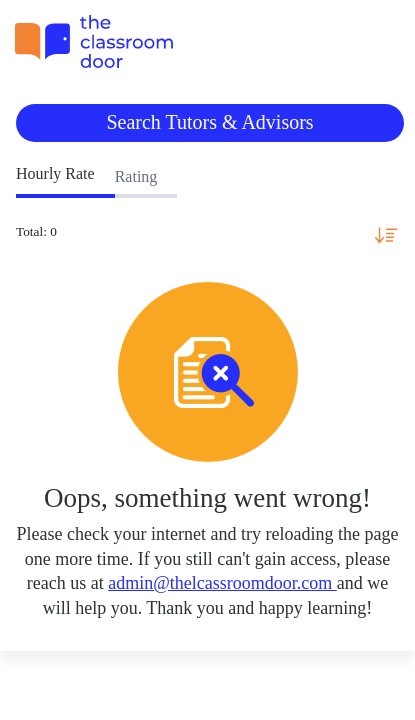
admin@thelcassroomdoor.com (222, 583)
